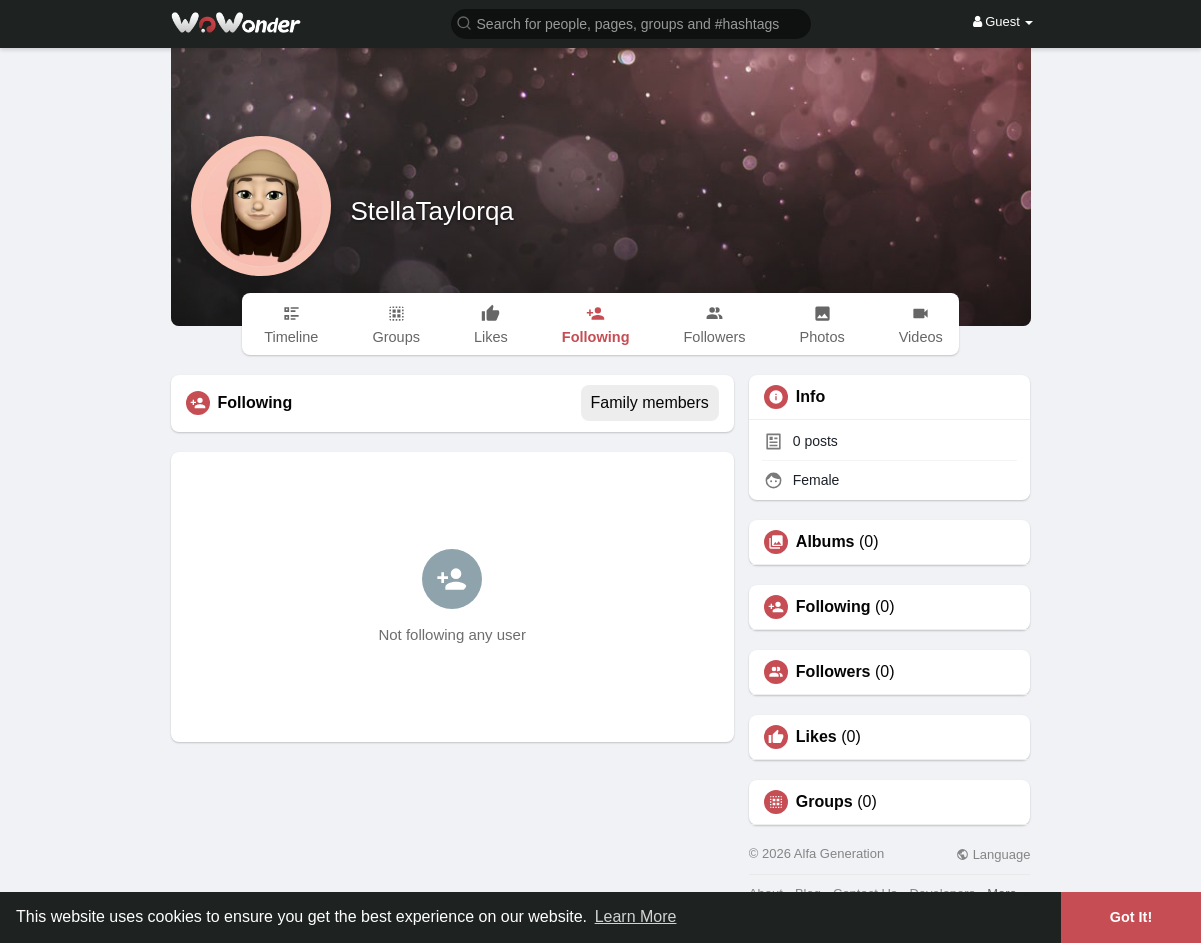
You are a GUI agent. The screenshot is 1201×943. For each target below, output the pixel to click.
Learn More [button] (636, 916)
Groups (824, 802)
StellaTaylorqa (432, 211)
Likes (816, 737)
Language (993, 854)
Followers (833, 672)
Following (833, 607)
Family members (650, 402)
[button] (631, 22)
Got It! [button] (1131, 917)
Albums (825, 542)
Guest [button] (1003, 21)
